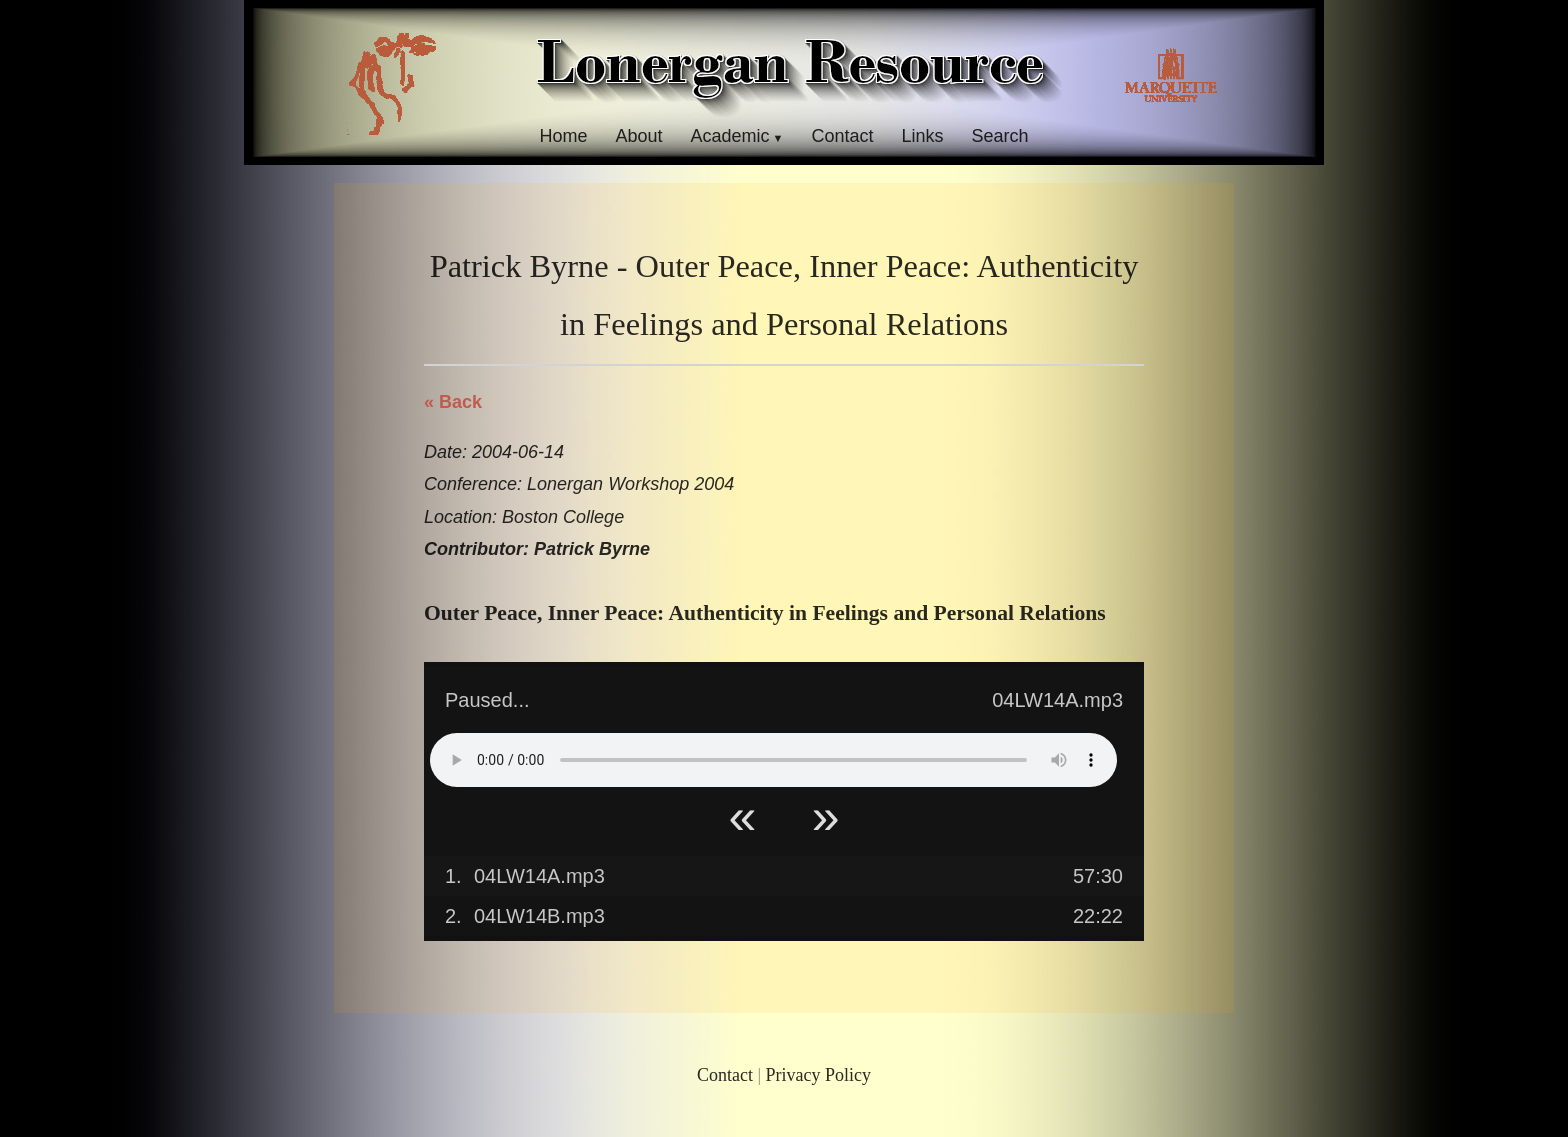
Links (923, 136)
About (638, 136)
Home (563, 136)
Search (1000, 136)
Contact (842, 136)
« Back (453, 402)
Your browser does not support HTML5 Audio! (773, 760)
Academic (729, 136)
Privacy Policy (819, 1075)
